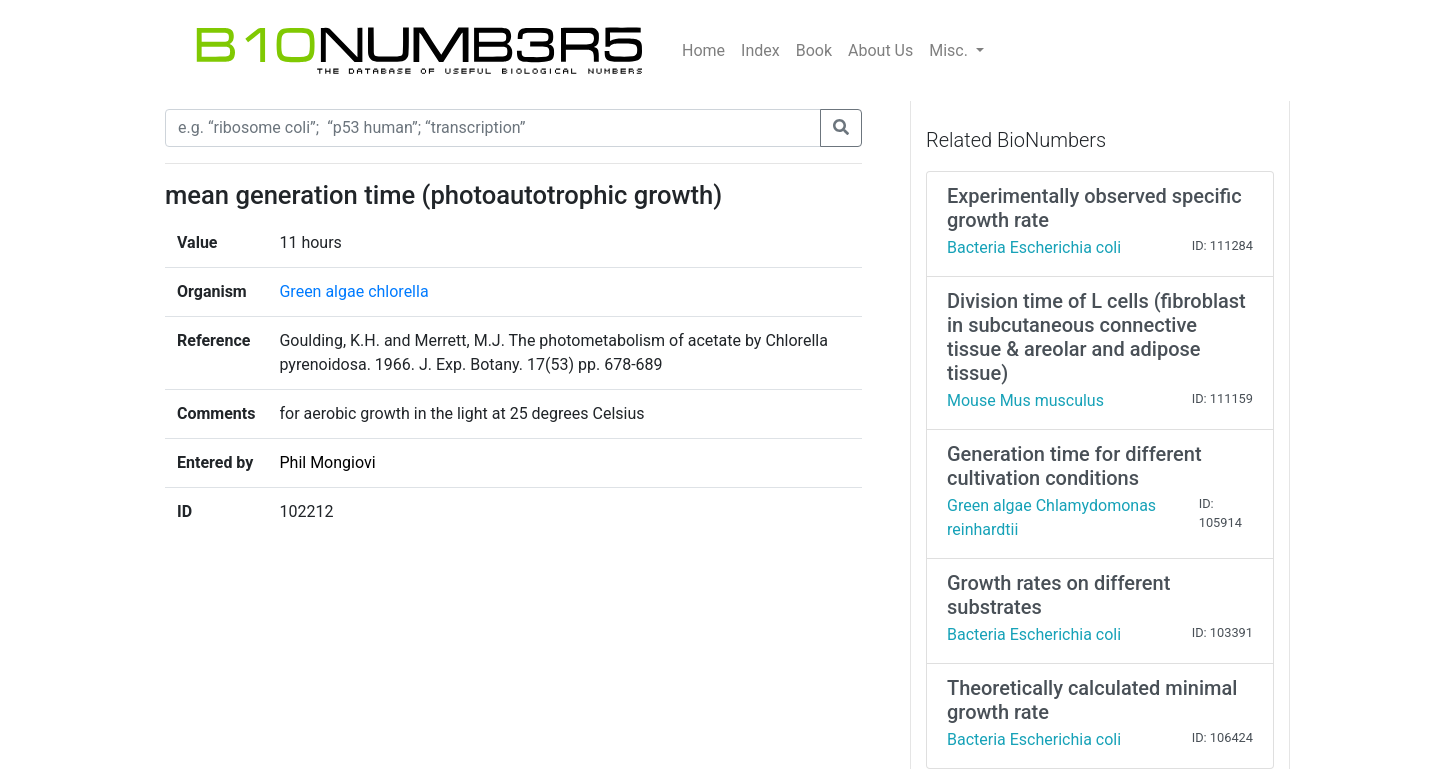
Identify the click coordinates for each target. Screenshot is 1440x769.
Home (703, 50)
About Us (880, 50)
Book (814, 50)
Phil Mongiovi (327, 462)
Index (760, 50)
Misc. (950, 50)
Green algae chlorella (353, 291)
